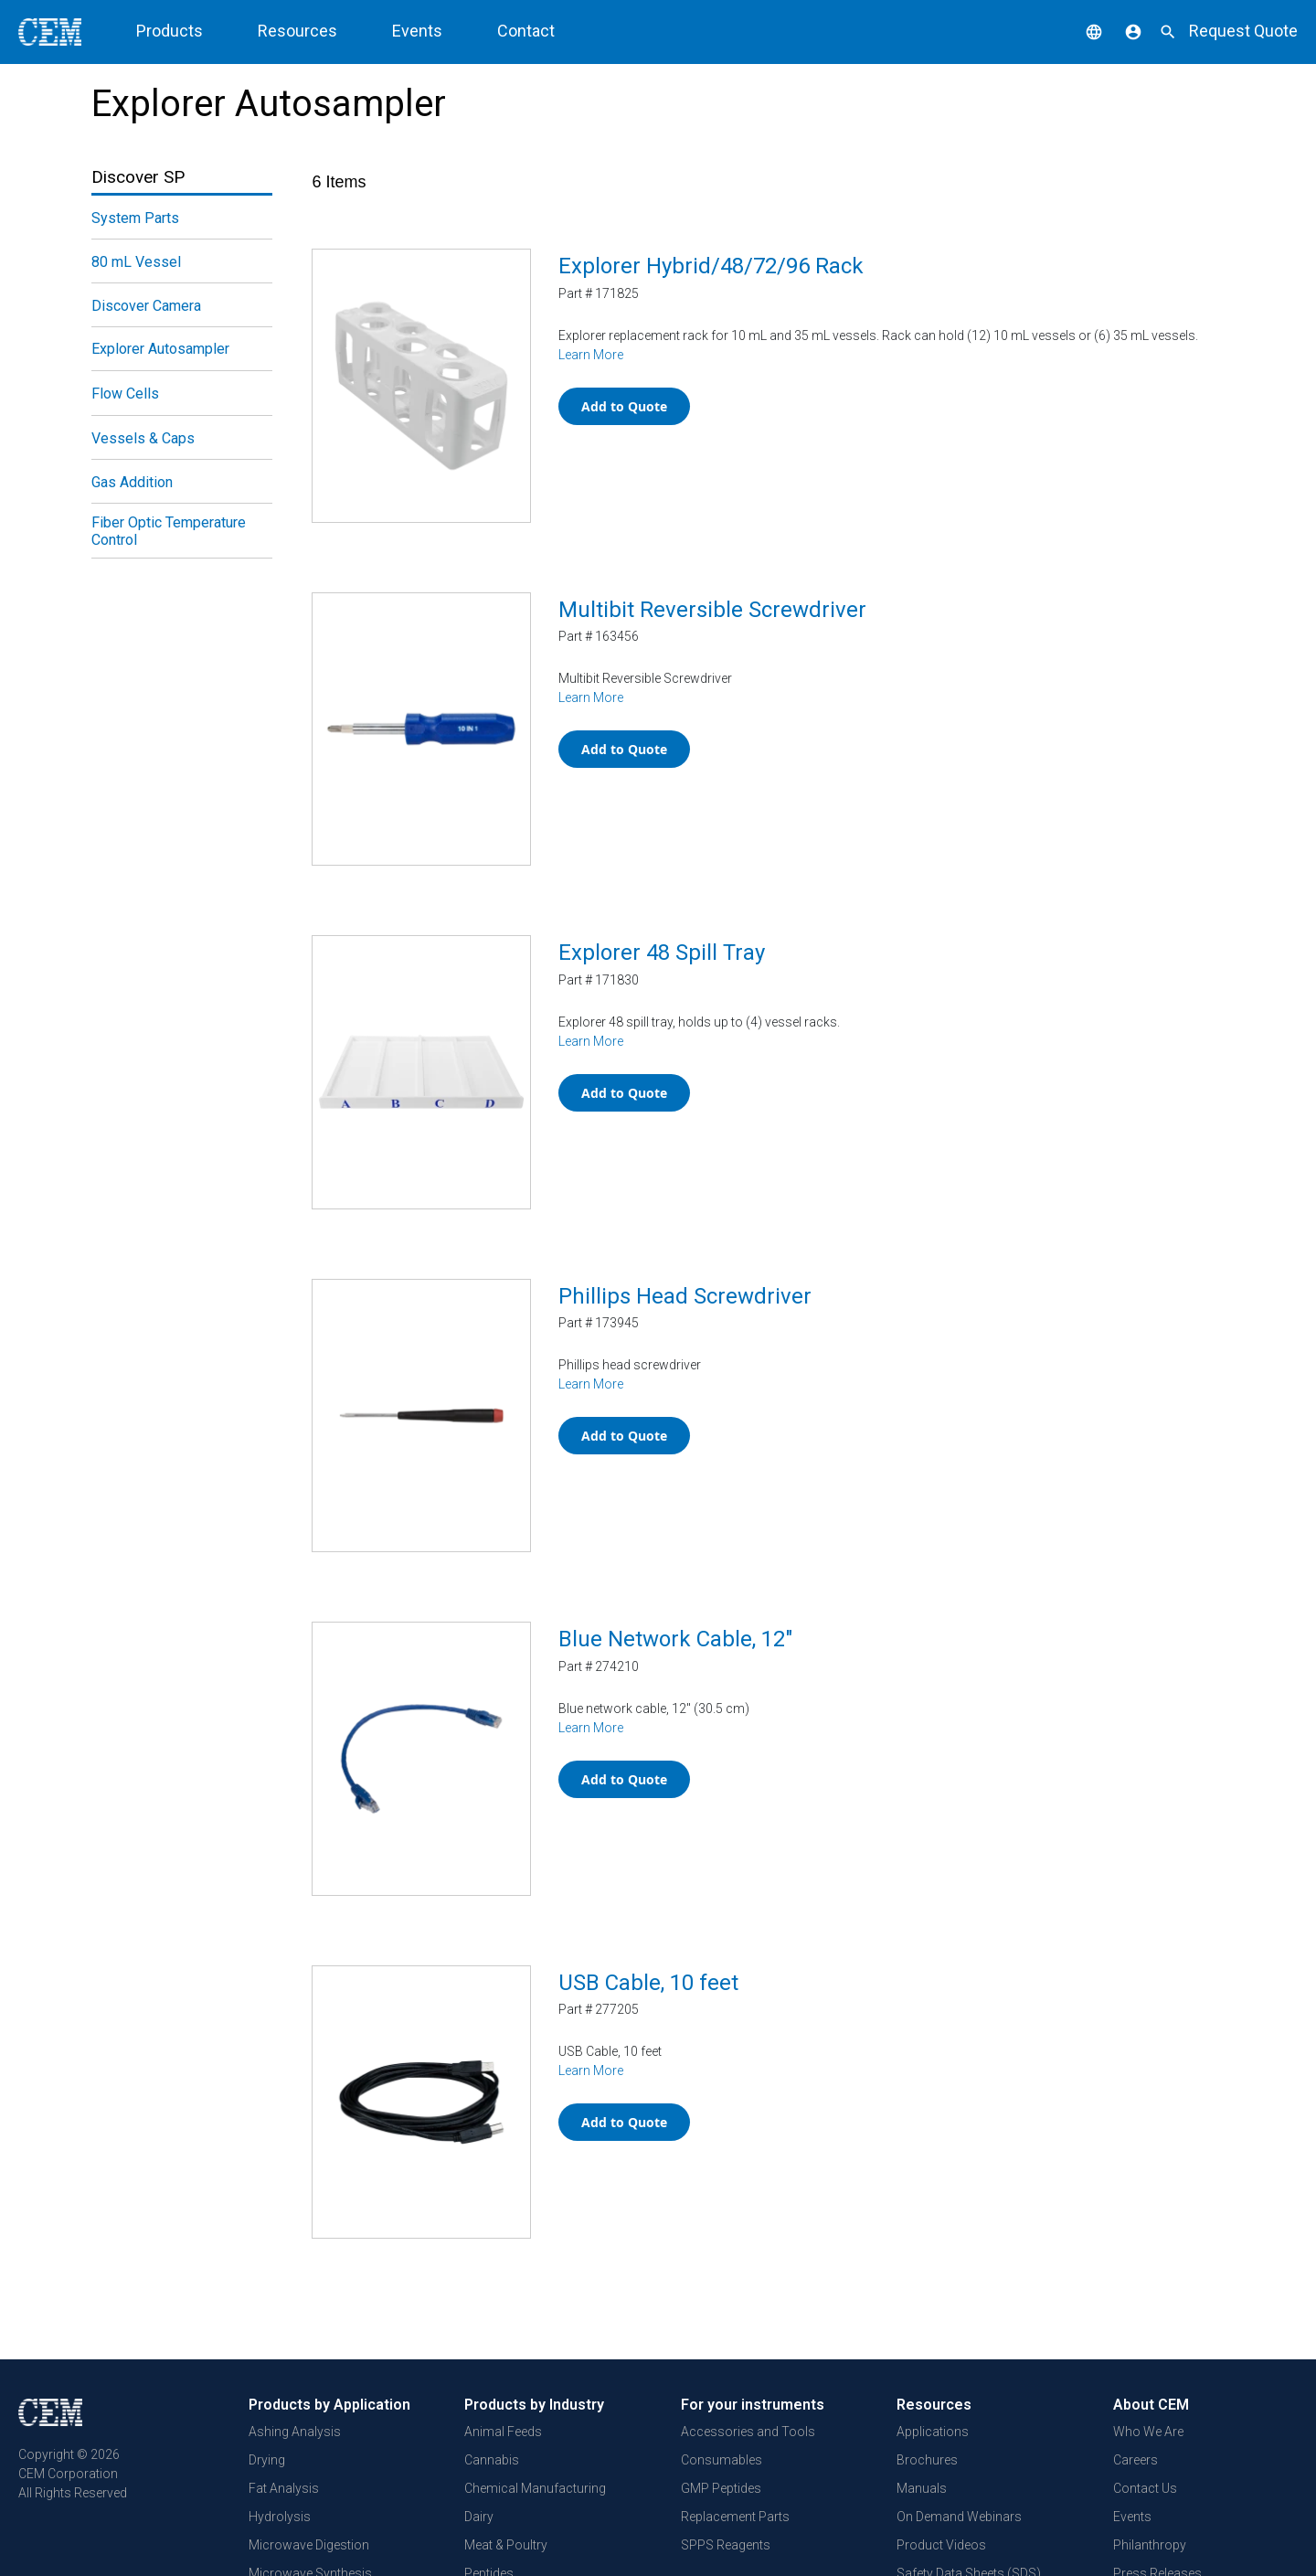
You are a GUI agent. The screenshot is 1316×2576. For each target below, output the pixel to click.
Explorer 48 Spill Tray (661, 952)
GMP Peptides (721, 2487)
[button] (1080, 30)
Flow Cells (125, 393)
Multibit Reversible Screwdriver (712, 610)
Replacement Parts (735, 2515)
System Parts (135, 218)
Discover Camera (146, 305)
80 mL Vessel (136, 262)
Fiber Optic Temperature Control (168, 531)
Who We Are (1148, 2430)
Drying (267, 2459)
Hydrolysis (280, 2515)
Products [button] (169, 30)
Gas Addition (132, 482)
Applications (933, 2430)
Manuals (922, 2487)
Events (417, 30)
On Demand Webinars (959, 2515)
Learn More (590, 354)
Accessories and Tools (748, 2430)
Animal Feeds (503, 2430)
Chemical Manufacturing (535, 2487)
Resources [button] (297, 30)
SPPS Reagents (725, 2544)
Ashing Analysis (295, 2430)
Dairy (479, 2515)
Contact (526, 30)
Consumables (721, 2459)
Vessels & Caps (143, 438)
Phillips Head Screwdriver (685, 1296)
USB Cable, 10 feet (648, 1983)
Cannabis (491, 2459)
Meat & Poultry (505, 2544)
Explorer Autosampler (160, 348)
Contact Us (1145, 2487)
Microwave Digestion (309, 2544)
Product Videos (941, 2544)
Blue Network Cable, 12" (675, 1639)
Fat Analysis (284, 2487)
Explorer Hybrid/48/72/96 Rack (711, 266)
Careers (1135, 2459)
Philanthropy (1149, 2544)
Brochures (927, 2459)
